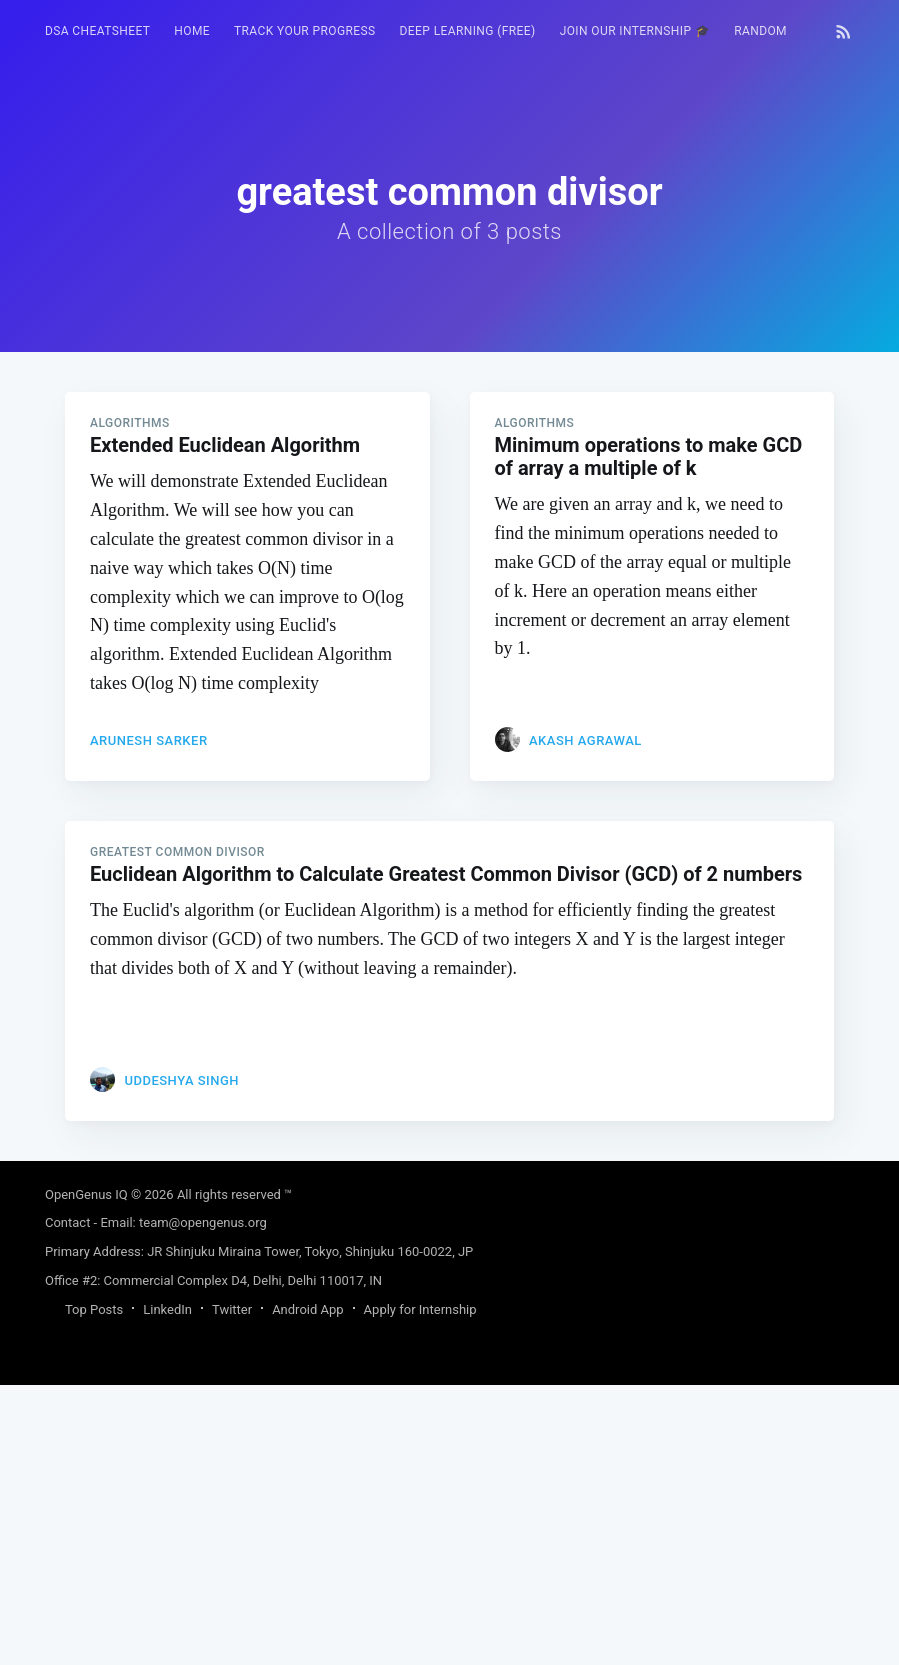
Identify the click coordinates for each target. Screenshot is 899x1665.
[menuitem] (97, 31)
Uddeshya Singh (181, 1360)
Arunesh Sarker (149, 1020)
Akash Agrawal (585, 1020)
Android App (307, 1589)
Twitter (232, 1589)
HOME (192, 31)
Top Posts (94, 1589)
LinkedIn (167, 1589)
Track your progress (305, 31)
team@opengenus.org (203, 1502)
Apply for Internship (420, 1589)
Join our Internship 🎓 (635, 31)
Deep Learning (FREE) (468, 31)
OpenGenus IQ (86, 1474)
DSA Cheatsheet (97, 31)
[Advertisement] (449, 492)
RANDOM (760, 31)
